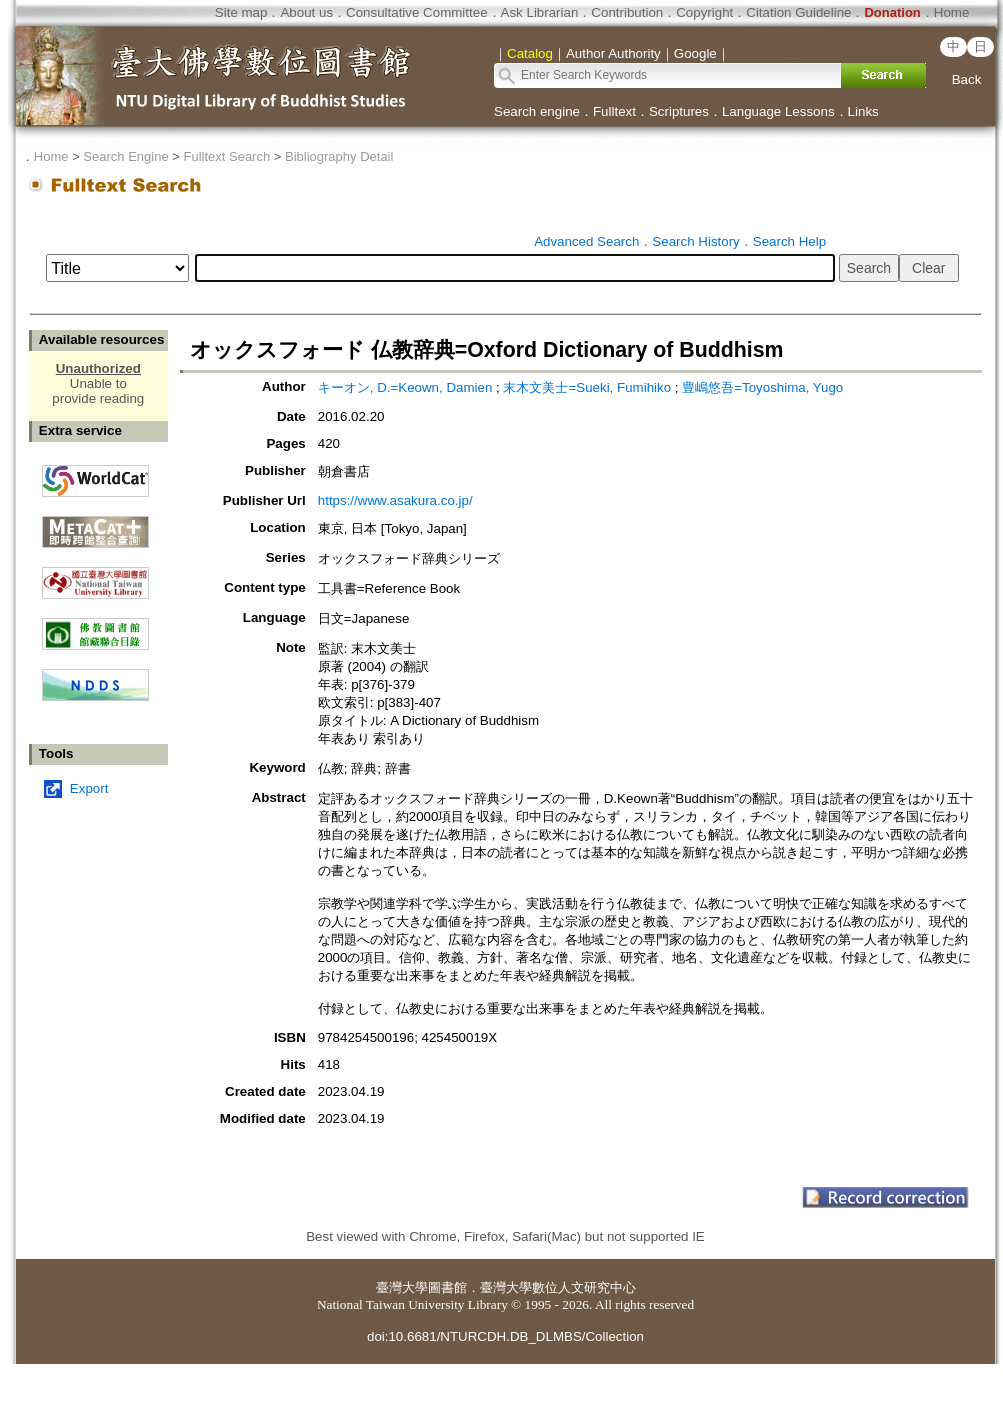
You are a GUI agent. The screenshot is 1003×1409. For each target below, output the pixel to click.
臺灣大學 (402, 1287)
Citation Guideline (798, 12)
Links (863, 111)
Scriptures (679, 111)
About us (306, 12)
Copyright (704, 12)
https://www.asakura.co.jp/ (395, 500)
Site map (241, 12)
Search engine (537, 111)
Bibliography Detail (339, 156)
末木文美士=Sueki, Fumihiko (587, 387)
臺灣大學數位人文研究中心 (558, 1287)
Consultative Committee (416, 12)
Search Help (789, 241)
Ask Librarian (540, 12)
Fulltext (614, 111)
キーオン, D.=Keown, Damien (405, 387)
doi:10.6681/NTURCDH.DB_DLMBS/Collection (505, 1336)
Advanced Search (586, 241)
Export (89, 788)
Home (952, 12)
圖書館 (447, 1287)
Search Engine (125, 156)
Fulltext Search (226, 156)
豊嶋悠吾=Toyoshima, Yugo (762, 387)
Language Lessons (778, 111)
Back (967, 79)
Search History (695, 241)
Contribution (627, 12)
